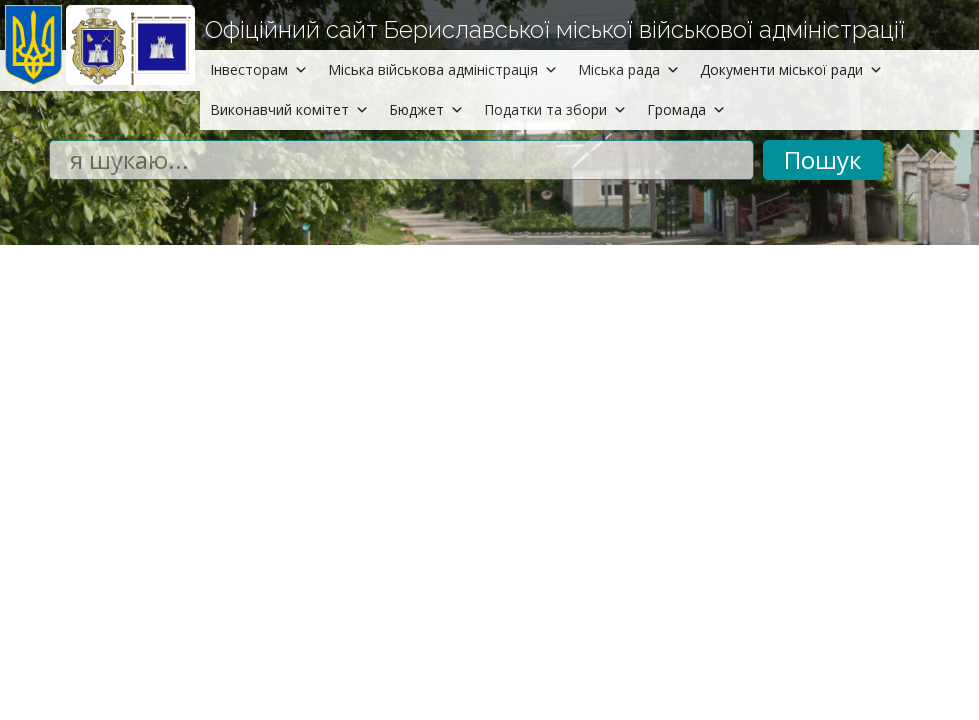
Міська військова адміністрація (443, 69)
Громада (686, 109)
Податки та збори (555, 109)
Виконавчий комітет (289, 109)
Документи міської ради (791, 69)
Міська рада (629, 69)
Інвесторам (259, 69)
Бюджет (426, 109)
